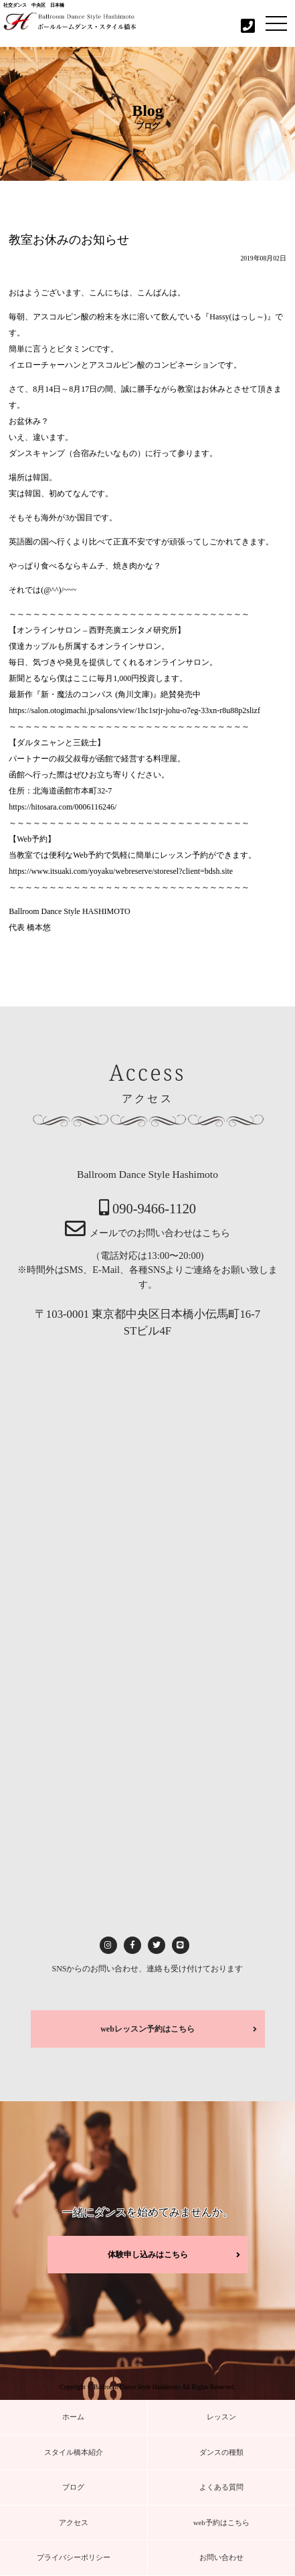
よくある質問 (221, 2487)
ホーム (73, 2417)
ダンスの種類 (221, 2452)
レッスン (221, 2417)
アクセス (73, 2522)
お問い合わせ (221, 2557)
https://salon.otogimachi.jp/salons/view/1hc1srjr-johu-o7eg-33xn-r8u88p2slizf (134, 710)
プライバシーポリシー (73, 2557)
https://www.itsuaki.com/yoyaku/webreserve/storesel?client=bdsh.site (121, 871)
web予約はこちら (221, 2522)
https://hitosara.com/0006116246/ (62, 807)
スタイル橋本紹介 (73, 2452)
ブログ (73, 2487)
